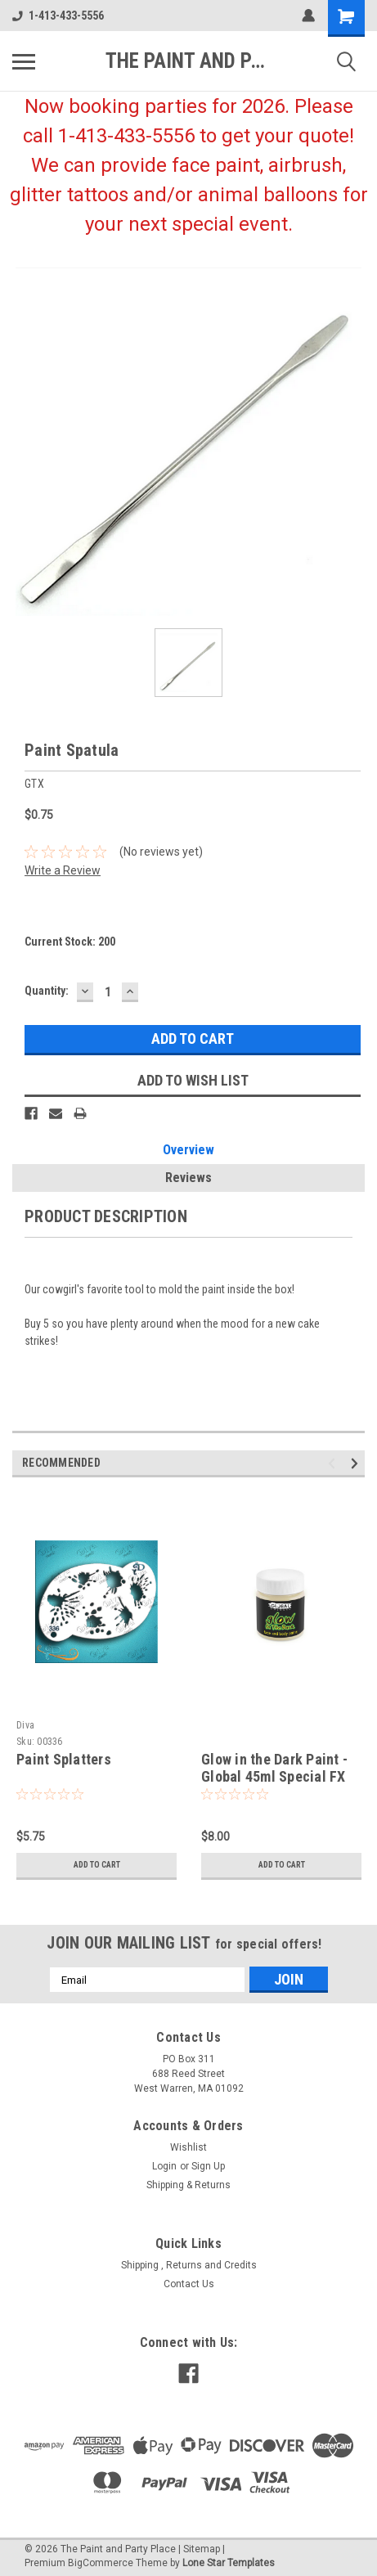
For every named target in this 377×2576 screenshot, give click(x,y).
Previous (334, 1464)
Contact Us (189, 2284)
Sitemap (201, 2549)
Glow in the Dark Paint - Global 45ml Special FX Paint (274, 1776)
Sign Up (208, 2166)
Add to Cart (97, 1864)
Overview (188, 1150)
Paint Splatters (63, 1759)
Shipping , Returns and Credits (189, 2265)
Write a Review (63, 870)
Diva (25, 1725)
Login (164, 2166)
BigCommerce (100, 2563)
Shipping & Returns (188, 2185)
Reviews (188, 1177)
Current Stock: (70, 941)
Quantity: (47, 990)
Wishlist (188, 2147)
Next (357, 1464)
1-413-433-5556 (58, 15)
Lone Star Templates (228, 2563)
